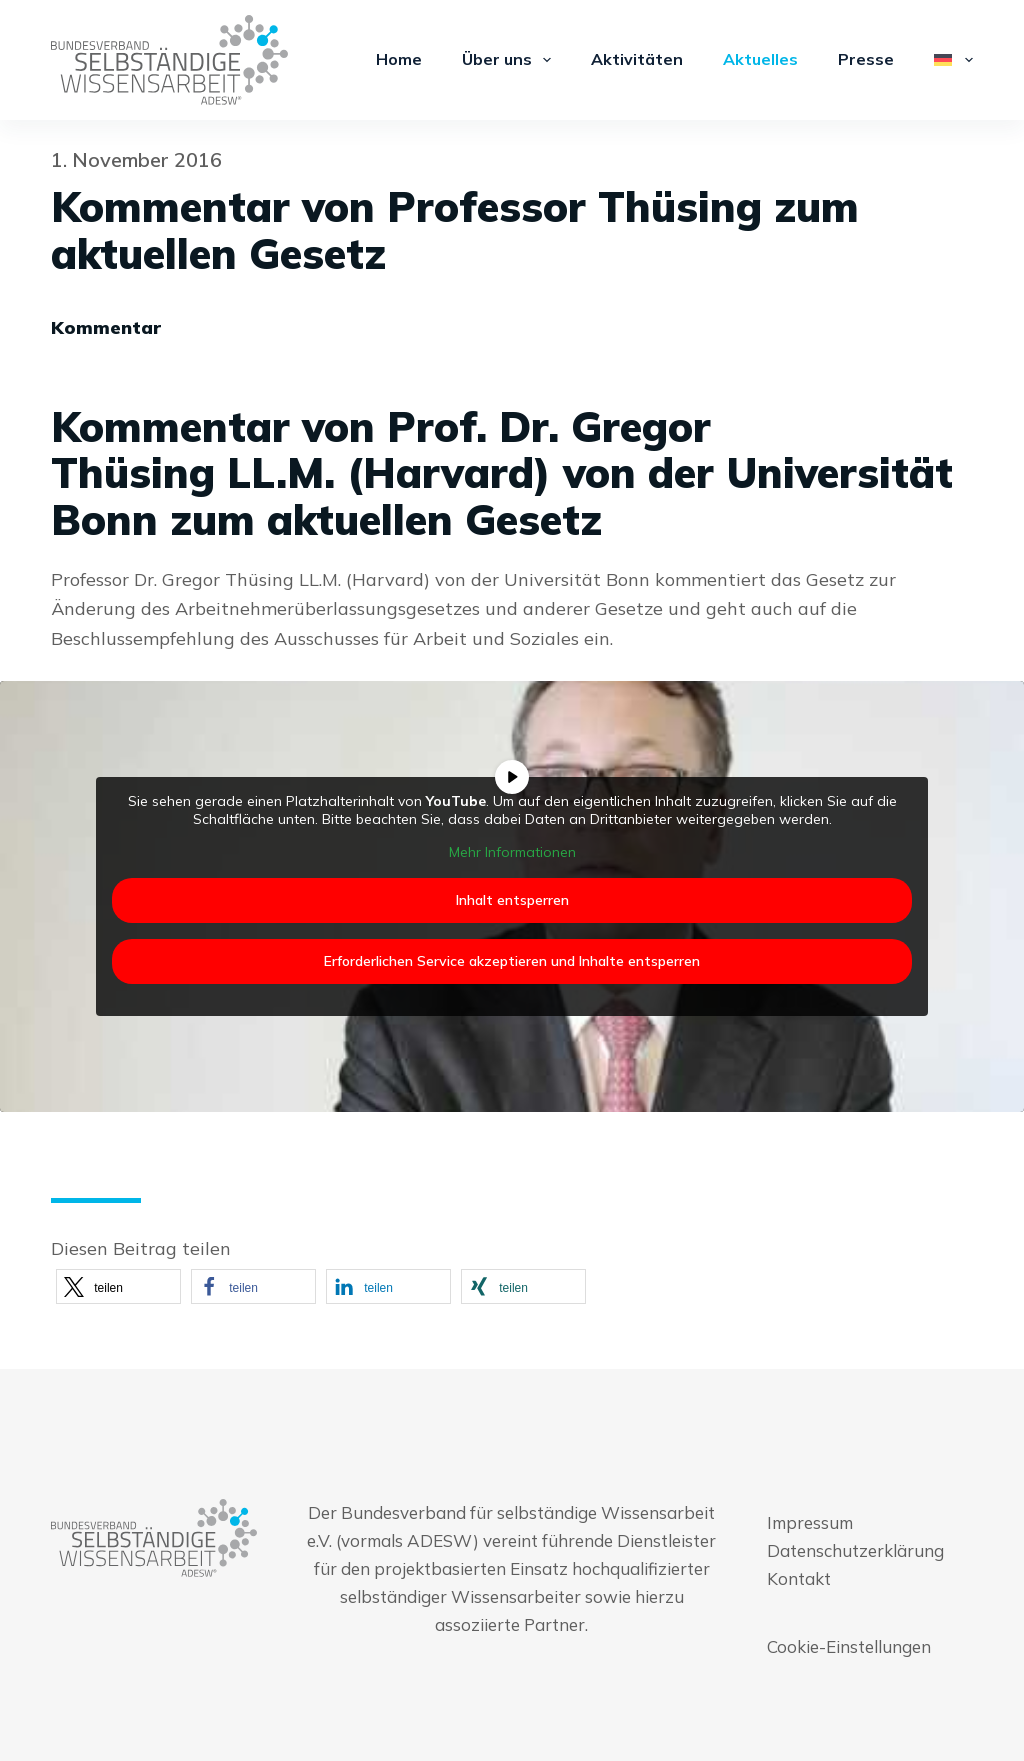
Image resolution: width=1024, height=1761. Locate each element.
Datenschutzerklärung (855, 1550)
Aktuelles (760, 59)
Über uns (510, 60)
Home (399, 59)
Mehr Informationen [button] (512, 852)
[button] (118, 1286)
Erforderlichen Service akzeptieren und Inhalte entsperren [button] (512, 960)
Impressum (810, 1522)
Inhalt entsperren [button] (512, 899)
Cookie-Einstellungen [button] (849, 1646)
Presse (866, 59)
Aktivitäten (637, 59)
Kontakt (799, 1578)
